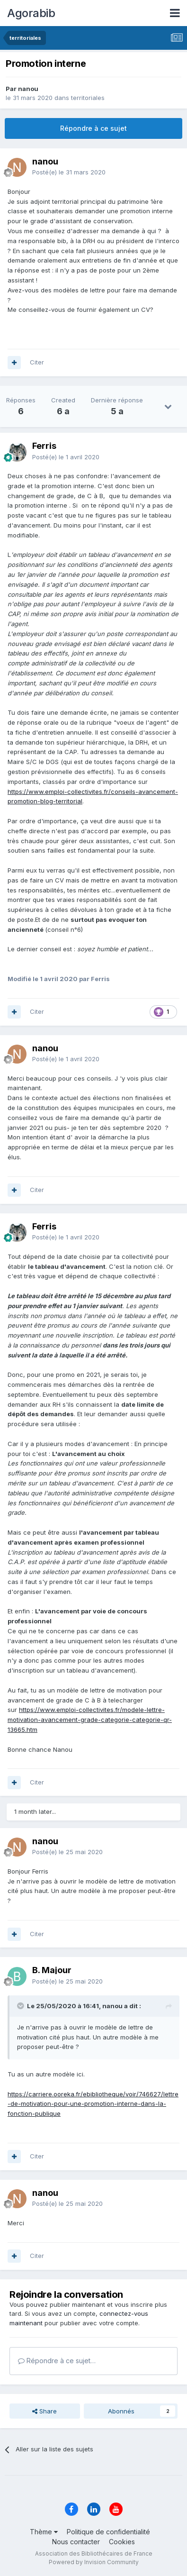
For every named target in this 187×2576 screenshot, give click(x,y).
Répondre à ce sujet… (57, 2361)
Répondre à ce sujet (93, 128)
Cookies (122, 2542)
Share (44, 2411)
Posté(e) (69, 172)
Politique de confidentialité (108, 2532)
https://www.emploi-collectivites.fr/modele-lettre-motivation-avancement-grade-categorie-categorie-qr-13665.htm (90, 1719)
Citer (37, 362)
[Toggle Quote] (21, 2006)
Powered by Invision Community (94, 2562)
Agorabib (31, 13)
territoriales (88, 97)
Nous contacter (76, 2542)
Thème (44, 2532)
